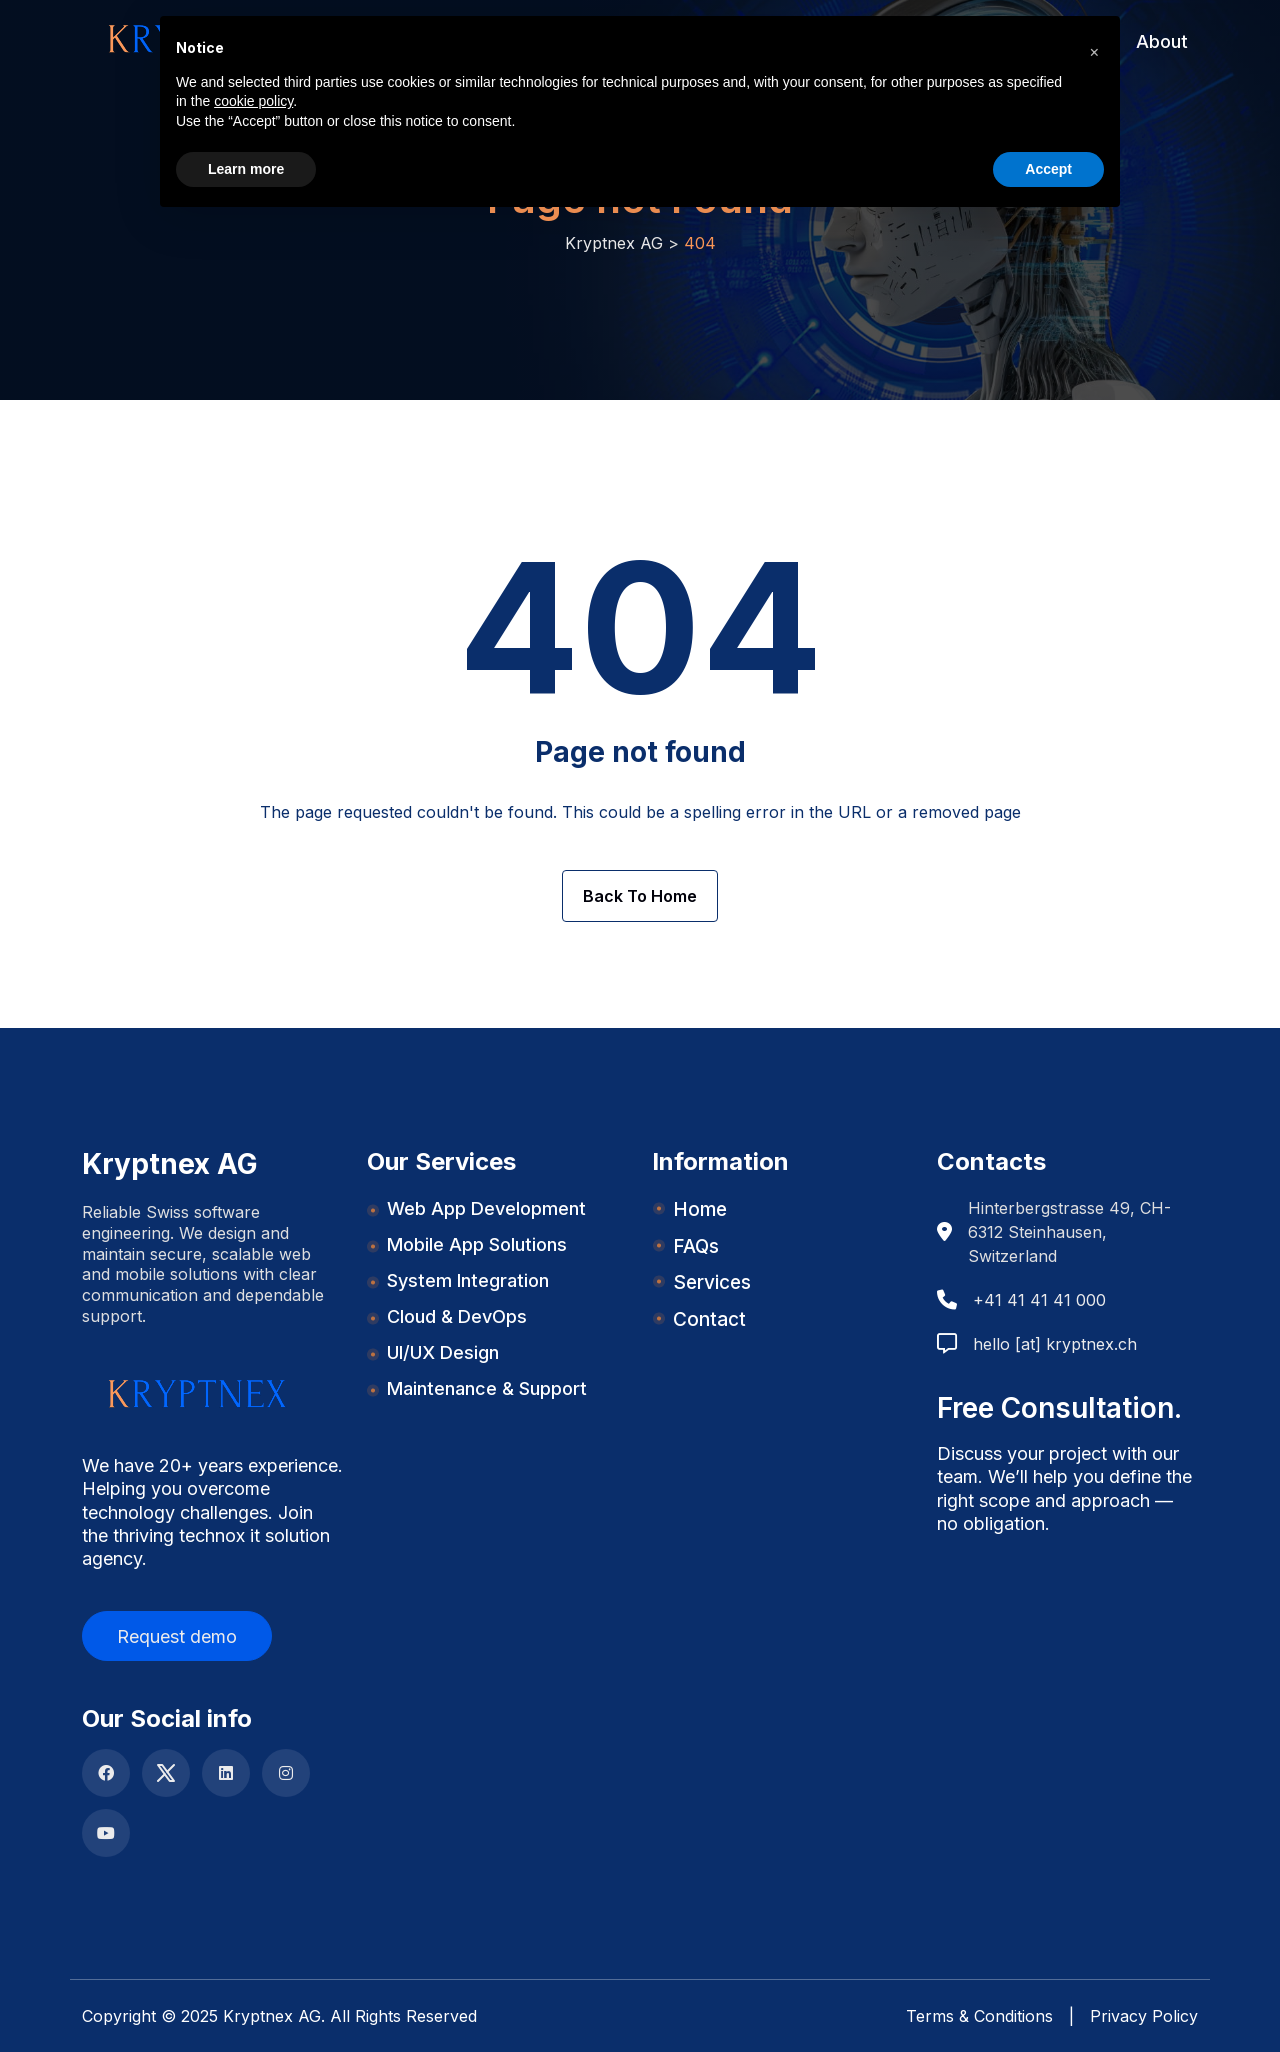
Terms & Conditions (979, 2016)
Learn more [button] (246, 169)
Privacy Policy (1144, 2016)
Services (712, 1282)
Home (700, 1209)
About (1162, 41)
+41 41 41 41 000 (1039, 1300)
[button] (1094, 48)
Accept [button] (1048, 169)
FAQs (696, 1246)
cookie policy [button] (253, 101)
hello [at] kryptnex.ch (1055, 1344)
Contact (709, 1319)
